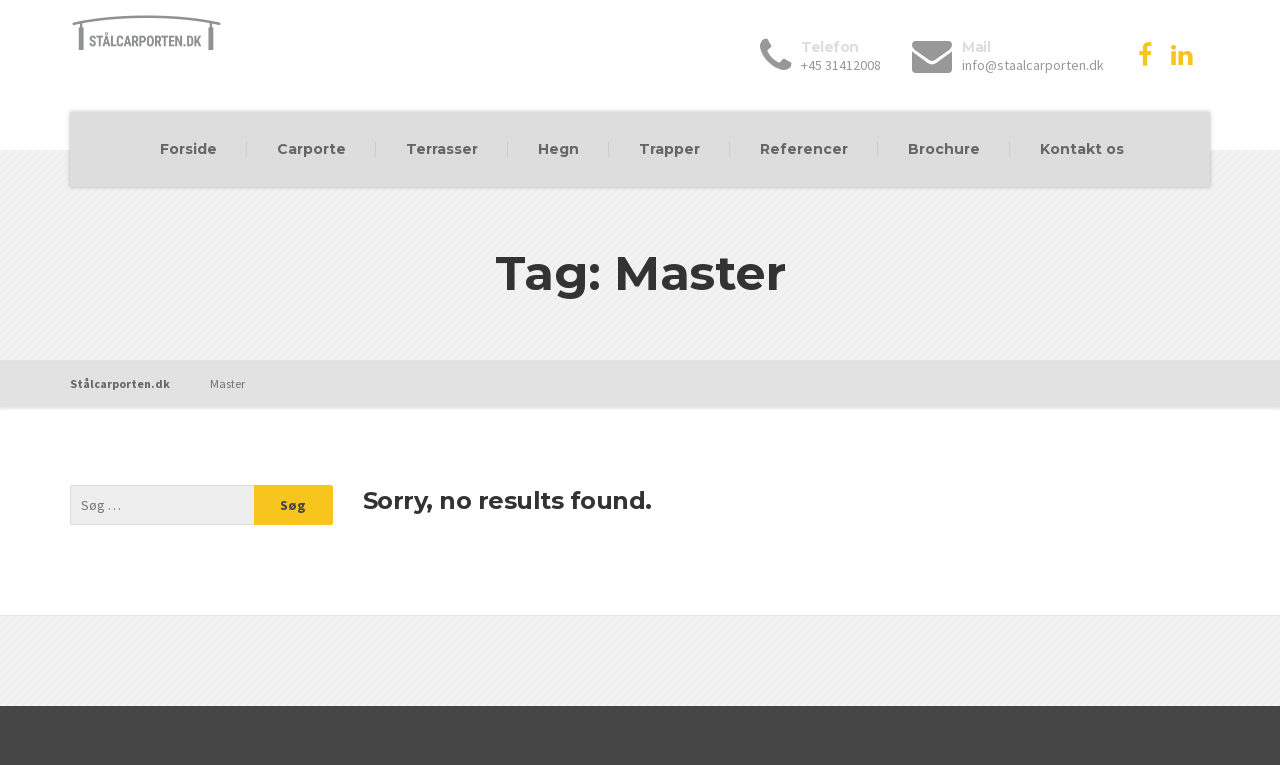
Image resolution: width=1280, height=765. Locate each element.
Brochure (944, 149)
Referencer (804, 149)
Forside (188, 149)
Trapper (669, 149)
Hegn (558, 149)
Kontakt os (1082, 149)
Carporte (311, 149)
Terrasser (442, 149)
